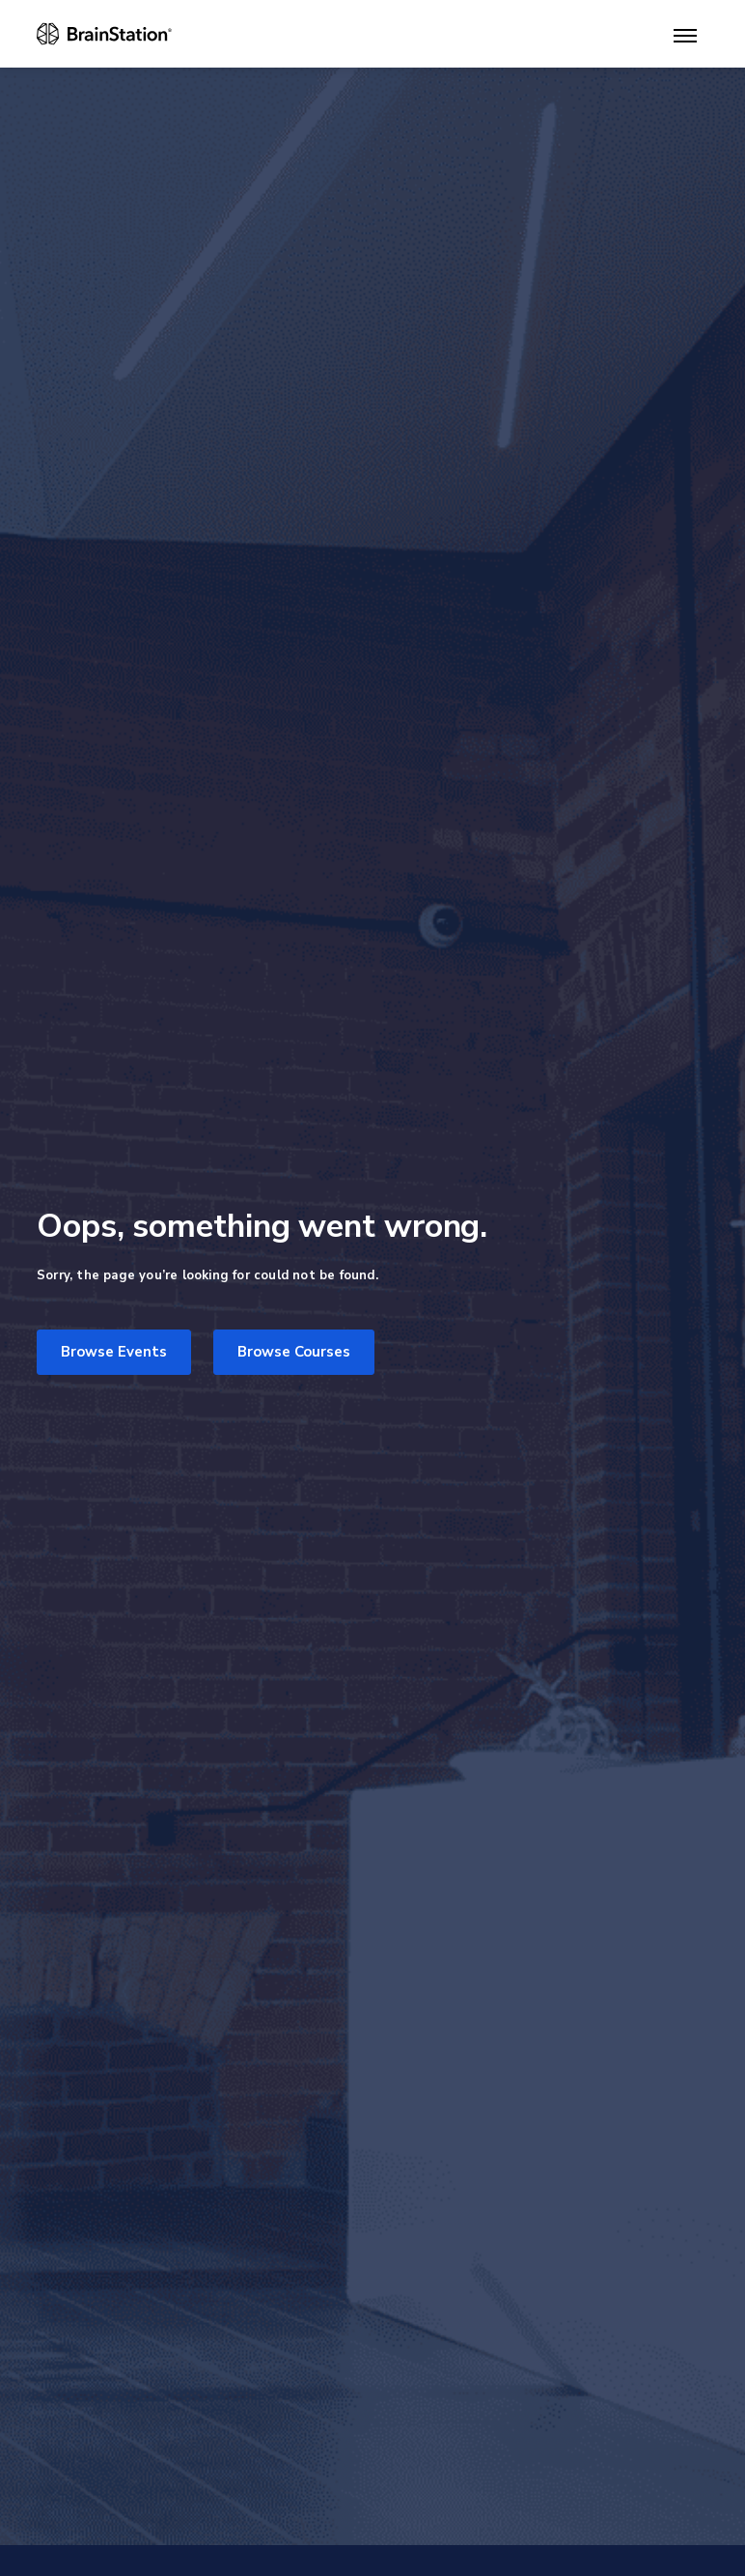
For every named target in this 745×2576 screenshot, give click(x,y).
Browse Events (114, 1351)
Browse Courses (293, 1351)
